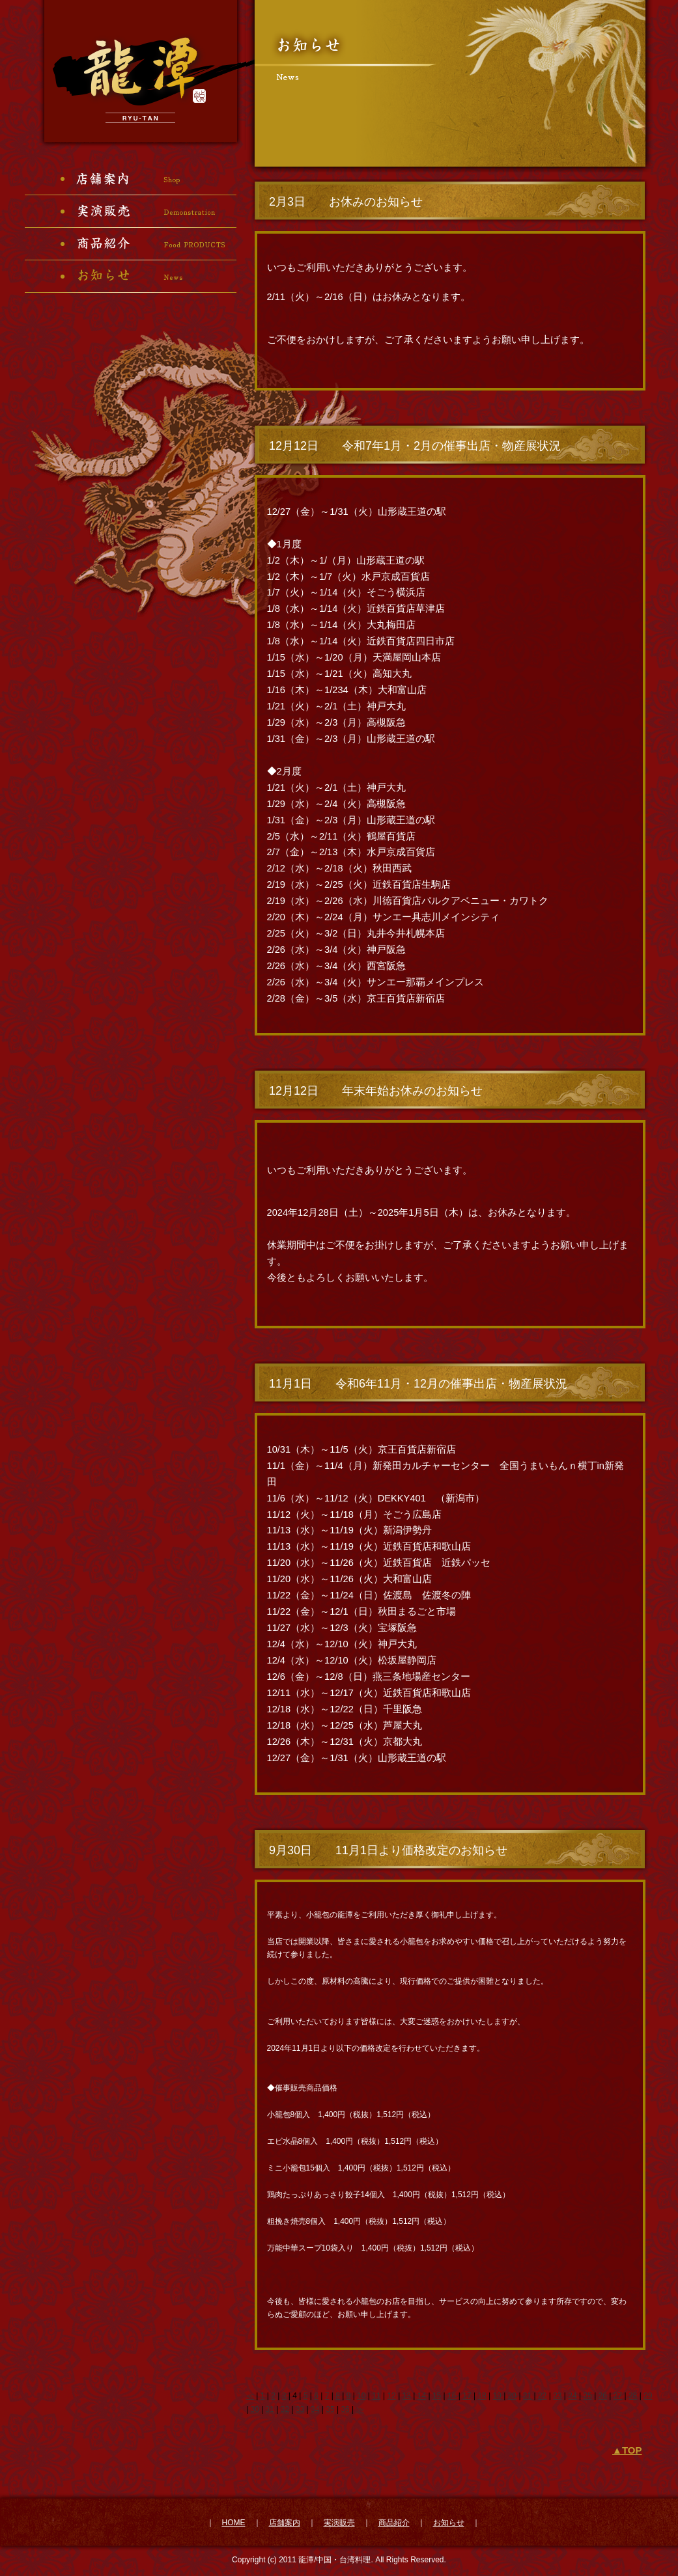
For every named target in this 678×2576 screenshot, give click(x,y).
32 (285, 2409)
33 (300, 2409)
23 (557, 2395)
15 (436, 2395)
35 (330, 2409)
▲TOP (627, 2450)
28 (633, 2395)
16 (451, 2395)
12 (391, 2395)
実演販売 (339, 2522)
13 (407, 2395)
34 (315, 2409)
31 (270, 2409)
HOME (234, 2522)
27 (618, 2395)
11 (376, 2395)
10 (361, 2395)
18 (481, 2395)
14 (421, 2395)
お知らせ (448, 2522)
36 (345, 2409)
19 (497, 2395)
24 (572, 2395)
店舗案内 (284, 2522)
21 (527, 2395)
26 (603, 2395)
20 (512, 2395)
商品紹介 (394, 2522)
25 (587, 2395)
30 (254, 2409)
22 (542, 2395)
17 (466, 2395)
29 (647, 2395)
